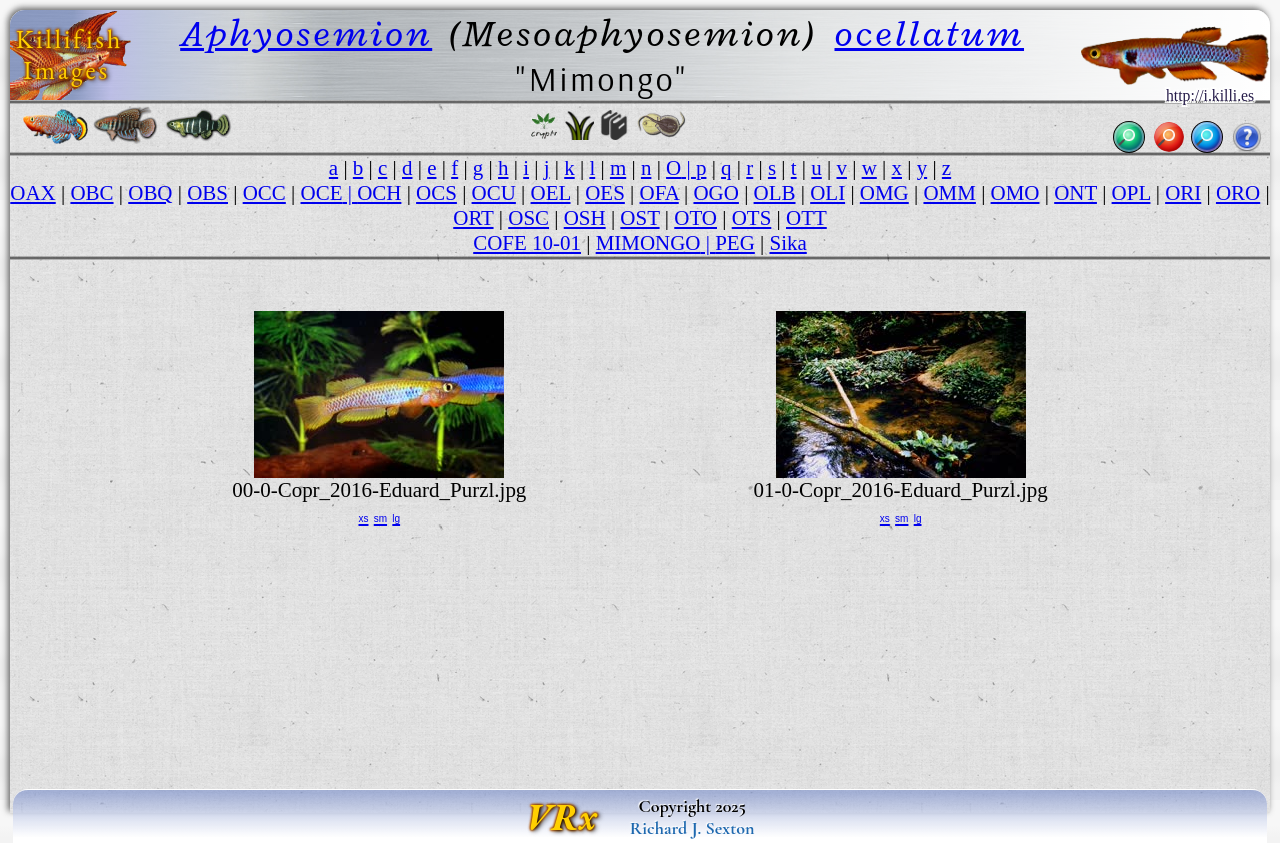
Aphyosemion (306, 33)
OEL (551, 193)
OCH (379, 193)
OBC (91, 193)
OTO (695, 218)
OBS (207, 193)
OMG (884, 193)
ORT (473, 218)
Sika (788, 243)
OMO (1015, 193)
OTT (806, 218)
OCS (436, 193)
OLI (827, 193)
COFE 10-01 (527, 243)
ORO (1238, 193)
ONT (1075, 193)
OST (639, 218)
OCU (494, 193)
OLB (775, 193)
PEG (735, 243)
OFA (659, 193)
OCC (264, 193)
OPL (1131, 193)
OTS (752, 218)
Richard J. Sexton (692, 828)
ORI (1183, 193)
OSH (585, 218)
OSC (528, 218)
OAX (32, 193)
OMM (949, 193)
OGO (715, 193)
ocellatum (930, 33)
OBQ (150, 193)
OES (605, 193)
